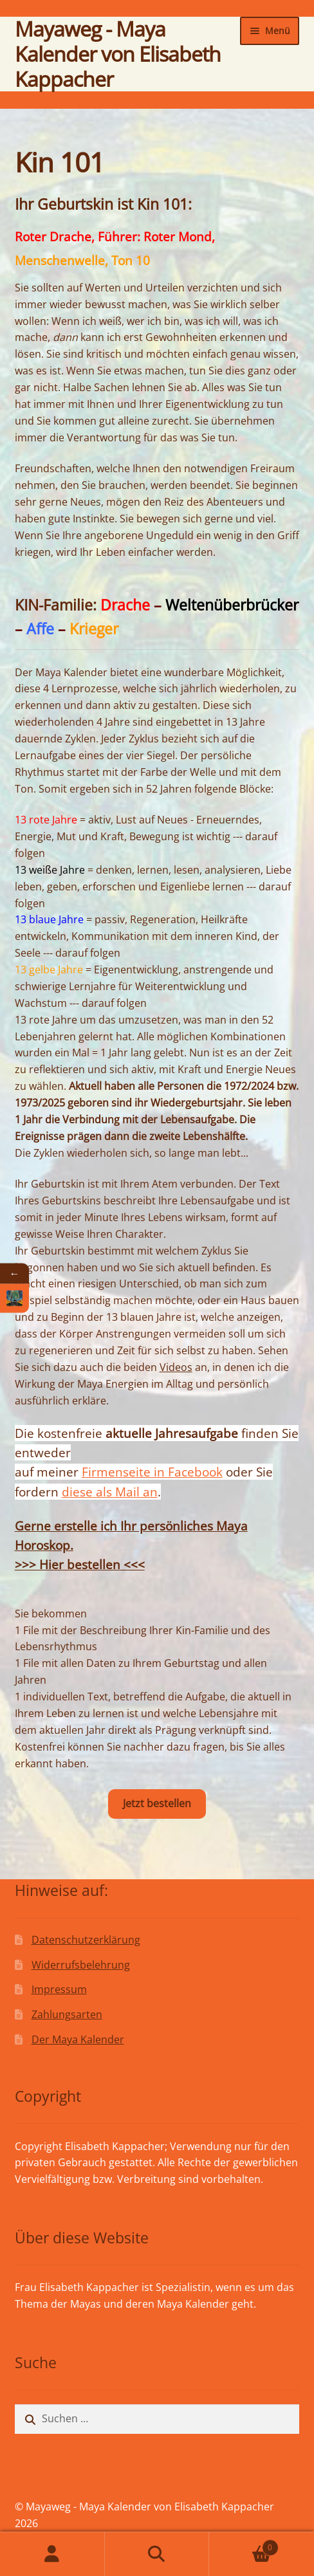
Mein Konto (52, 2554)
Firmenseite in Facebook (152, 1472)
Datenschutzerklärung (86, 1940)
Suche (157, 2554)
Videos (176, 1367)
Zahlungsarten (67, 2014)
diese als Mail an (110, 1492)
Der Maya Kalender (78, 2039)
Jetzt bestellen (157, 1803)
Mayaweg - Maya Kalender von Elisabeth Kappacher (118, 54)
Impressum (59, 1989)
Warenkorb (243, 2544)
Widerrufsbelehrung (81, 1965)
